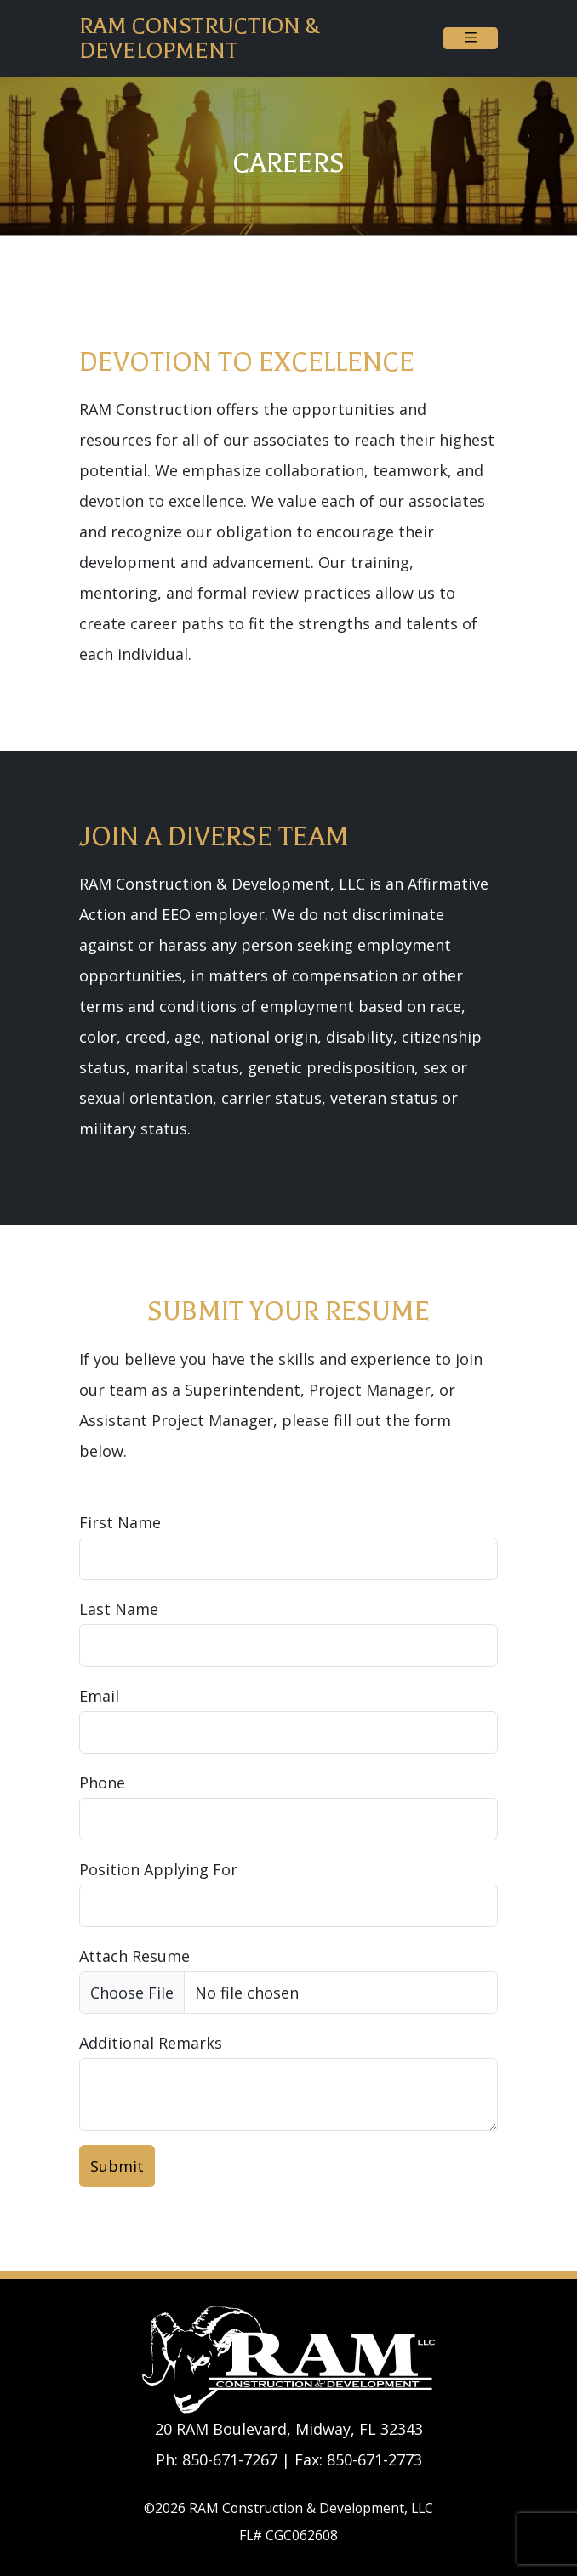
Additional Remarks (150, 2043)
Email (99, 1696)
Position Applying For (158, 1869)
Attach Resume (134, 1956)
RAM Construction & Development (199, 38)
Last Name (118, 1609)
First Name (120, 1522)
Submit (117, 2166)
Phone (102, 1782)
